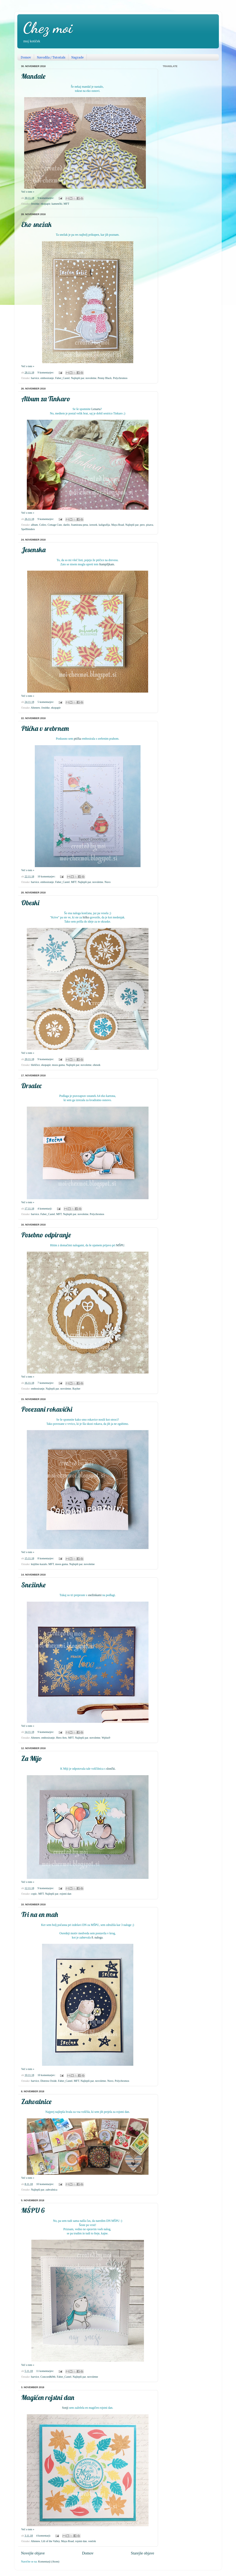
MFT (66, 203)
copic (34, 1893)
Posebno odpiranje (46, 1234)
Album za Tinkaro (45, 398)
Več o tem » (27, 191)
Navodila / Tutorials (51, 57)
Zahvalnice (36, 2101)
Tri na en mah (39, 1914)
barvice (35, 378)
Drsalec (31, 1085)
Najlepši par (77, 378)
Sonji (65, 2407)
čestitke (35, 203)
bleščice (35, 1064)
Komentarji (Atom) (48, 2561)
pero (142, 524)
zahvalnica (51, 2189)
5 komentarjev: (46, 701)
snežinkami (95, 1595)
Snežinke (33, 1584)
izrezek (93, 524)
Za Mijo (31, 1758)
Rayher (76, 1388)
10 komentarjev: (46, 876)
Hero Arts (61, 1737)
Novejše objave (33, 2553)
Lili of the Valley (50, 2541)
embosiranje (47, 378)
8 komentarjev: (46, 1558)
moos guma (58, 1064)
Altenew (35, 707)
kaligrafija (104, 524)
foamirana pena (79, 524)
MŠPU (120, 1245)
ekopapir (45, 203)
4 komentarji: (45, 1208)
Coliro (42, 524)
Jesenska (33, 549)
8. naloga (97, 1937)
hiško (86, 917)
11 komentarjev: (45, 2371)
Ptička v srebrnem (45, 728)
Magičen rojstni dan (47, 2397)
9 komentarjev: (46, 197)
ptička (77, 738)
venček (92, 2541)
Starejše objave (142, 2553)
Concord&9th (48, 2376)
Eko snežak (36, 224)
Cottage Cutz (55, 524)
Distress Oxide (49, 2080)
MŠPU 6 (33, 2210)
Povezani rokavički (46, 1409)
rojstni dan (65, 1893)
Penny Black (105, 378)
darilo (66, 524)
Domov (26, 57)
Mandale (33, 76)
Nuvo (108, 881)
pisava (149, 524)
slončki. (111, 1768)
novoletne (91, 378)
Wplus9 (106, 1737)
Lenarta (95, 409)
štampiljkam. (107, 564)
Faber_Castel (62, 378)
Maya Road (117, 524)
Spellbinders (28, 529)
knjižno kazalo (39, 1564)
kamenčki (57, 203)
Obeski (30, 902)
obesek (96, 1064)
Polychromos (120, 378)
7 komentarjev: (46, 1382)
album (34, 524)
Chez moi (47, 27)
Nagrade (77, 57)
